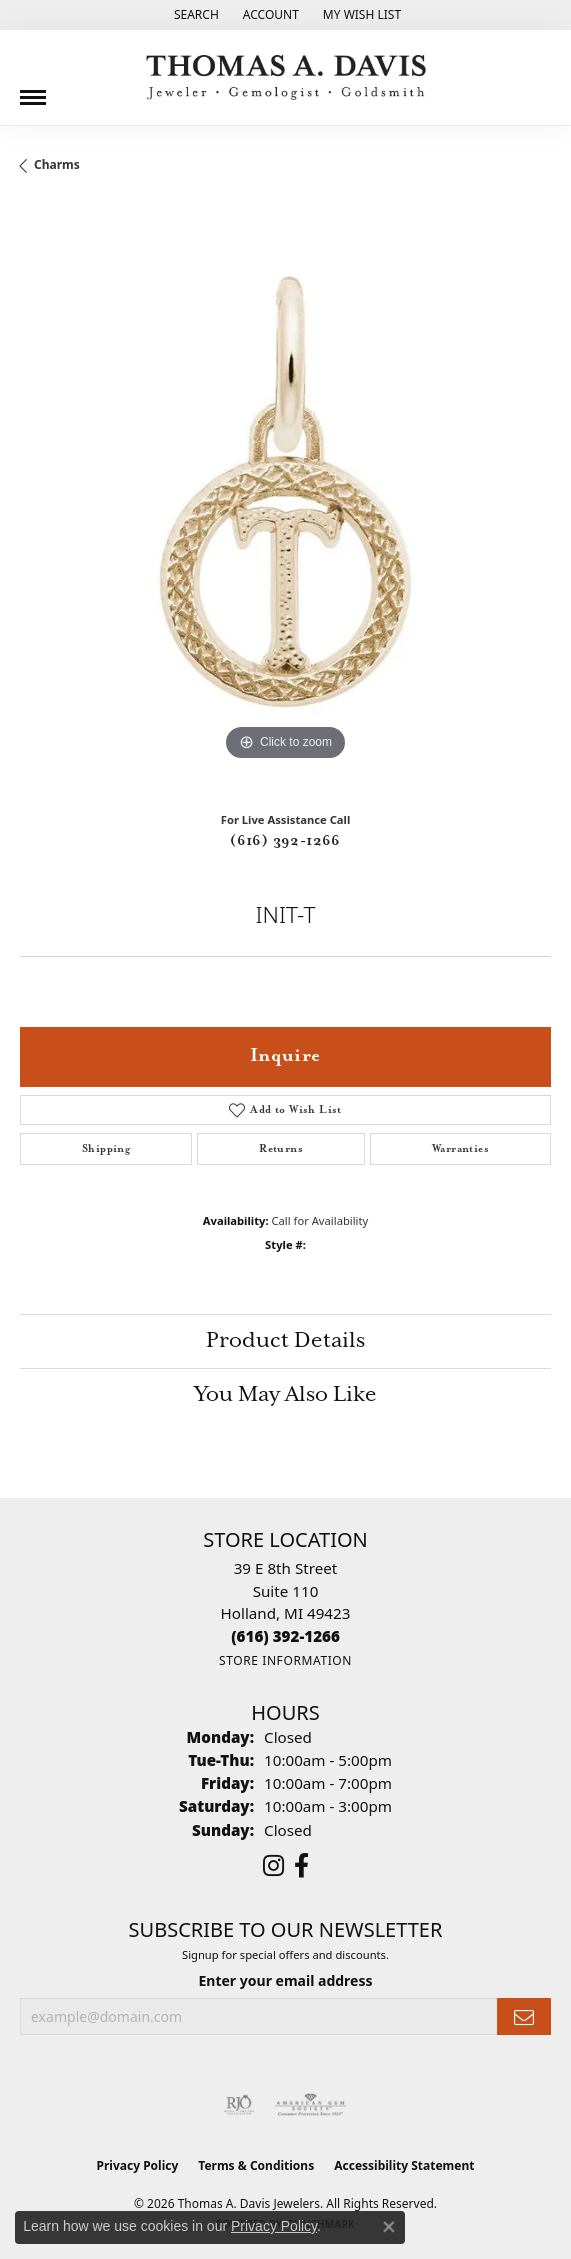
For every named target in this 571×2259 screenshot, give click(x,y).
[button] (194, 15)
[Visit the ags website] (311, 2105)
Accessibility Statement (404, 2165)
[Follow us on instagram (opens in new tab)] (273, 1866)
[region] (285, 500)
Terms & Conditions (256, 2165)
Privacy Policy (138, 2165)
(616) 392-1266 (285, 841)
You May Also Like (285, 1395)
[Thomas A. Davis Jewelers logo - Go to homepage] (286, 77)
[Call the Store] (285, 1636)
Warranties (460, 1149)
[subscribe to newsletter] (524, 2016)
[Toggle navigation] (33, 90)
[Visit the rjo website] (239, 2105)
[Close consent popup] (389, 2227)
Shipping (106, 1149)
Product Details (285, 1341)
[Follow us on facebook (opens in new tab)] (301, 1866)
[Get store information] (285, 1660)
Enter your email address (285, 1980)
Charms (57, 164)
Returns (281, 1149)
